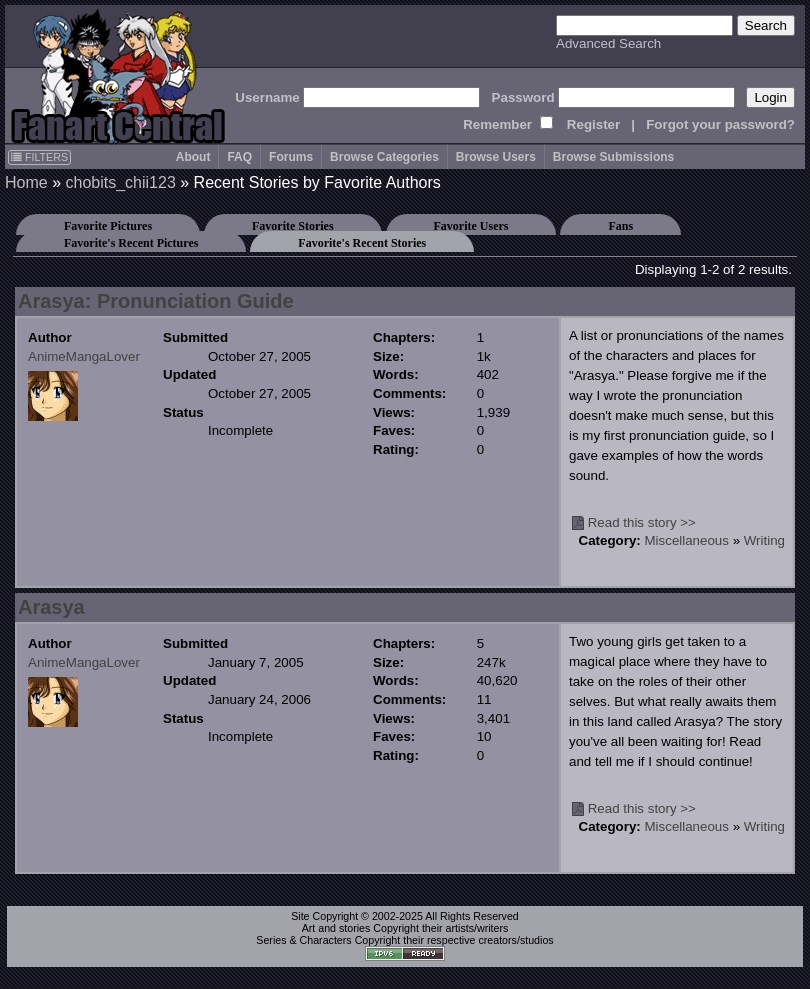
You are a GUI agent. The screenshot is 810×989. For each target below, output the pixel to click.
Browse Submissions (613, 157)
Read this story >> (642, 522)
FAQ (239, 157)
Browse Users (496, 157)
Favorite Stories (293, 226)
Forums (291, 157)
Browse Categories (384, 157)
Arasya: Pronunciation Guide (156, 301)
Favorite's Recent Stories (362, 243)
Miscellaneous (686, 540)
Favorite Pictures (108, 226)
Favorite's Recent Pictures (131, 243)
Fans (620, 226)
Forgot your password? (720, 124)
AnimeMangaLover (84, 356)
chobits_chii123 (120, 182)
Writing (764, 540)
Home (26, 182)
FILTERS (39, 157)
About (193, 157)
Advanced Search (608, 43)
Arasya (51, 607)
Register (593, 124)
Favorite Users (471, 226)
